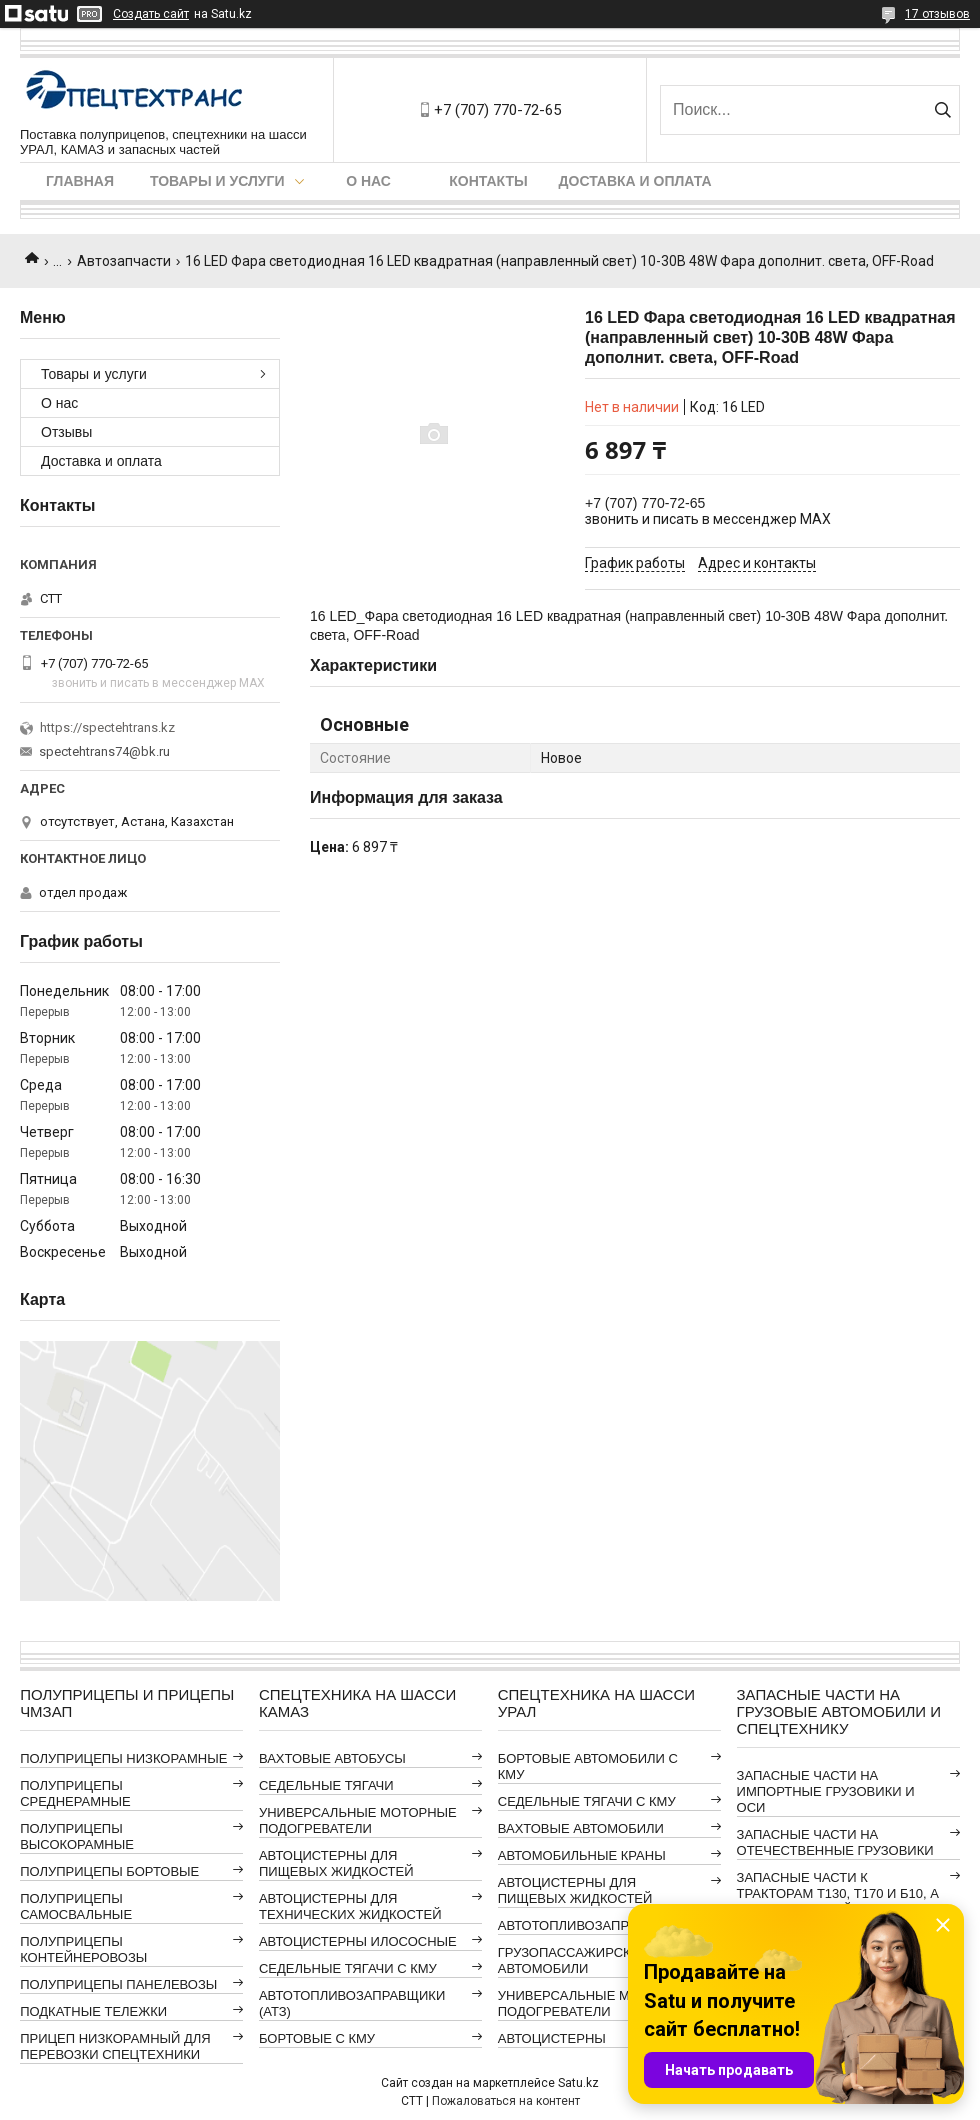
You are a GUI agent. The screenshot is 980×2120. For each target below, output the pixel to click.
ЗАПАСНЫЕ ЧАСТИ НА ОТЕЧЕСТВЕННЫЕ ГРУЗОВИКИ (835, 1842)
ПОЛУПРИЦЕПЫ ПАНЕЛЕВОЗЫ (118, 1984)
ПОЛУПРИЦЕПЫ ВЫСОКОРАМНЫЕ (77, 1836)
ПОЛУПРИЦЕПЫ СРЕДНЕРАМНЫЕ (75, 1793)
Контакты (488, 181)
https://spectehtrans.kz (107, 727)
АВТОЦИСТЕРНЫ (552, 2038)
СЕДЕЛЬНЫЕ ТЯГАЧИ (326, 1785)
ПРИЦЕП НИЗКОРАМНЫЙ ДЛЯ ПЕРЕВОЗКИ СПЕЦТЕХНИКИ (115, 2046)
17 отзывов (937, 14)
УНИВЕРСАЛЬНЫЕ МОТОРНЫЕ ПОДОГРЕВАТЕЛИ (358, 1820)
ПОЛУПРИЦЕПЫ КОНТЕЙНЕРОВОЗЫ (83, 1949)
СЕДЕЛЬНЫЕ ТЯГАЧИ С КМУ (348, 1968)
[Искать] (942, 110)
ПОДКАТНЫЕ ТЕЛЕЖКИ (93, 2011)
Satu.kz (578, 2083)
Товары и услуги (217, 181)
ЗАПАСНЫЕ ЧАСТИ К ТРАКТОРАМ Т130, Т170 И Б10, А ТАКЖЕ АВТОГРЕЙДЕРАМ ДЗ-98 (838, 1893)
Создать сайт (151, 14)
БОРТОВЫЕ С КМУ (317, 2038)
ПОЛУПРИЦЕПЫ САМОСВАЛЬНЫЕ (76, 1906)
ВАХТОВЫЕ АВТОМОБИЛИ (581, 1828)
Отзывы (66, 432)
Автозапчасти (124, 261)
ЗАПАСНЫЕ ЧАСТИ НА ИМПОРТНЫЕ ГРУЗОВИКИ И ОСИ (826, 1791)
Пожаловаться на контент (506, 2101)
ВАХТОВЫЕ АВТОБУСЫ (332, 1758)
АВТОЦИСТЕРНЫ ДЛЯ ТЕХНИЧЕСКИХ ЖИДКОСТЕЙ (350, 1906)
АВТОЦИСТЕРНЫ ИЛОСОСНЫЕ (358, 1941)
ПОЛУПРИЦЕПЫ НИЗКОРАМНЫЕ (123, 1758)
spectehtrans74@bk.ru (104, 751)
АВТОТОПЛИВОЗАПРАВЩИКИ (591, 1925)
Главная (80, 181)
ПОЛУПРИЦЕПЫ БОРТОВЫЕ (109, 1871)
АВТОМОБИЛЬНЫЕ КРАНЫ (582, 1855)
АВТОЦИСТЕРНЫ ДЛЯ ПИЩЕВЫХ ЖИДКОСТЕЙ (336, 1863)
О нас (368, 181)
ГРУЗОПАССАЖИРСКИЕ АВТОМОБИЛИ (573, 1960)
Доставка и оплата (635, 181)
